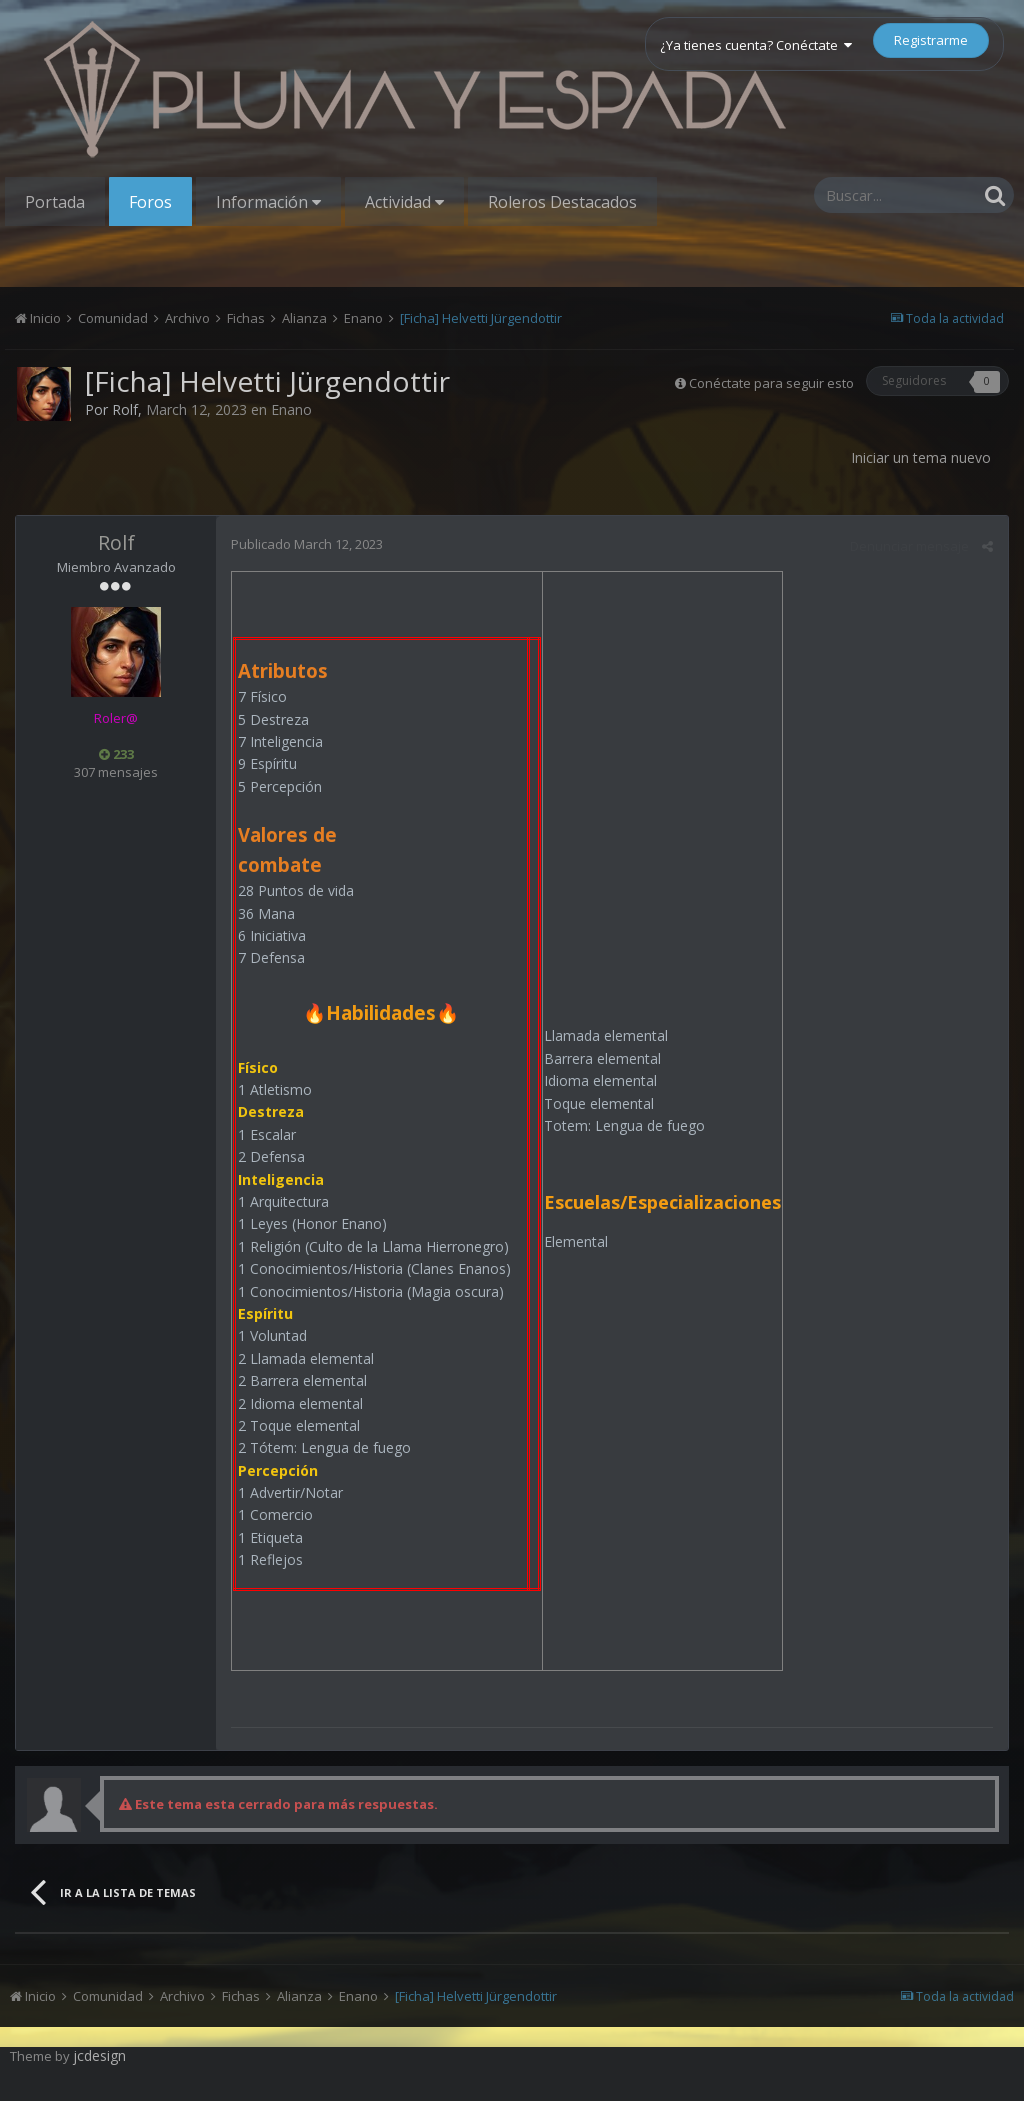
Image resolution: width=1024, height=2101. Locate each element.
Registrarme (931, 40)
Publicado (307, 544)
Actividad (404, 202)
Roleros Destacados (562, 202)
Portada (55, 202)
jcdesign (99, 2055)
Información (268, 202)
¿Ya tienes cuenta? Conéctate (756, 45)
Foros (150, 202)
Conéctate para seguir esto (771, 383)
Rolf (125, 409)
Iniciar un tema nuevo (921, 457)
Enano (291, 409)
